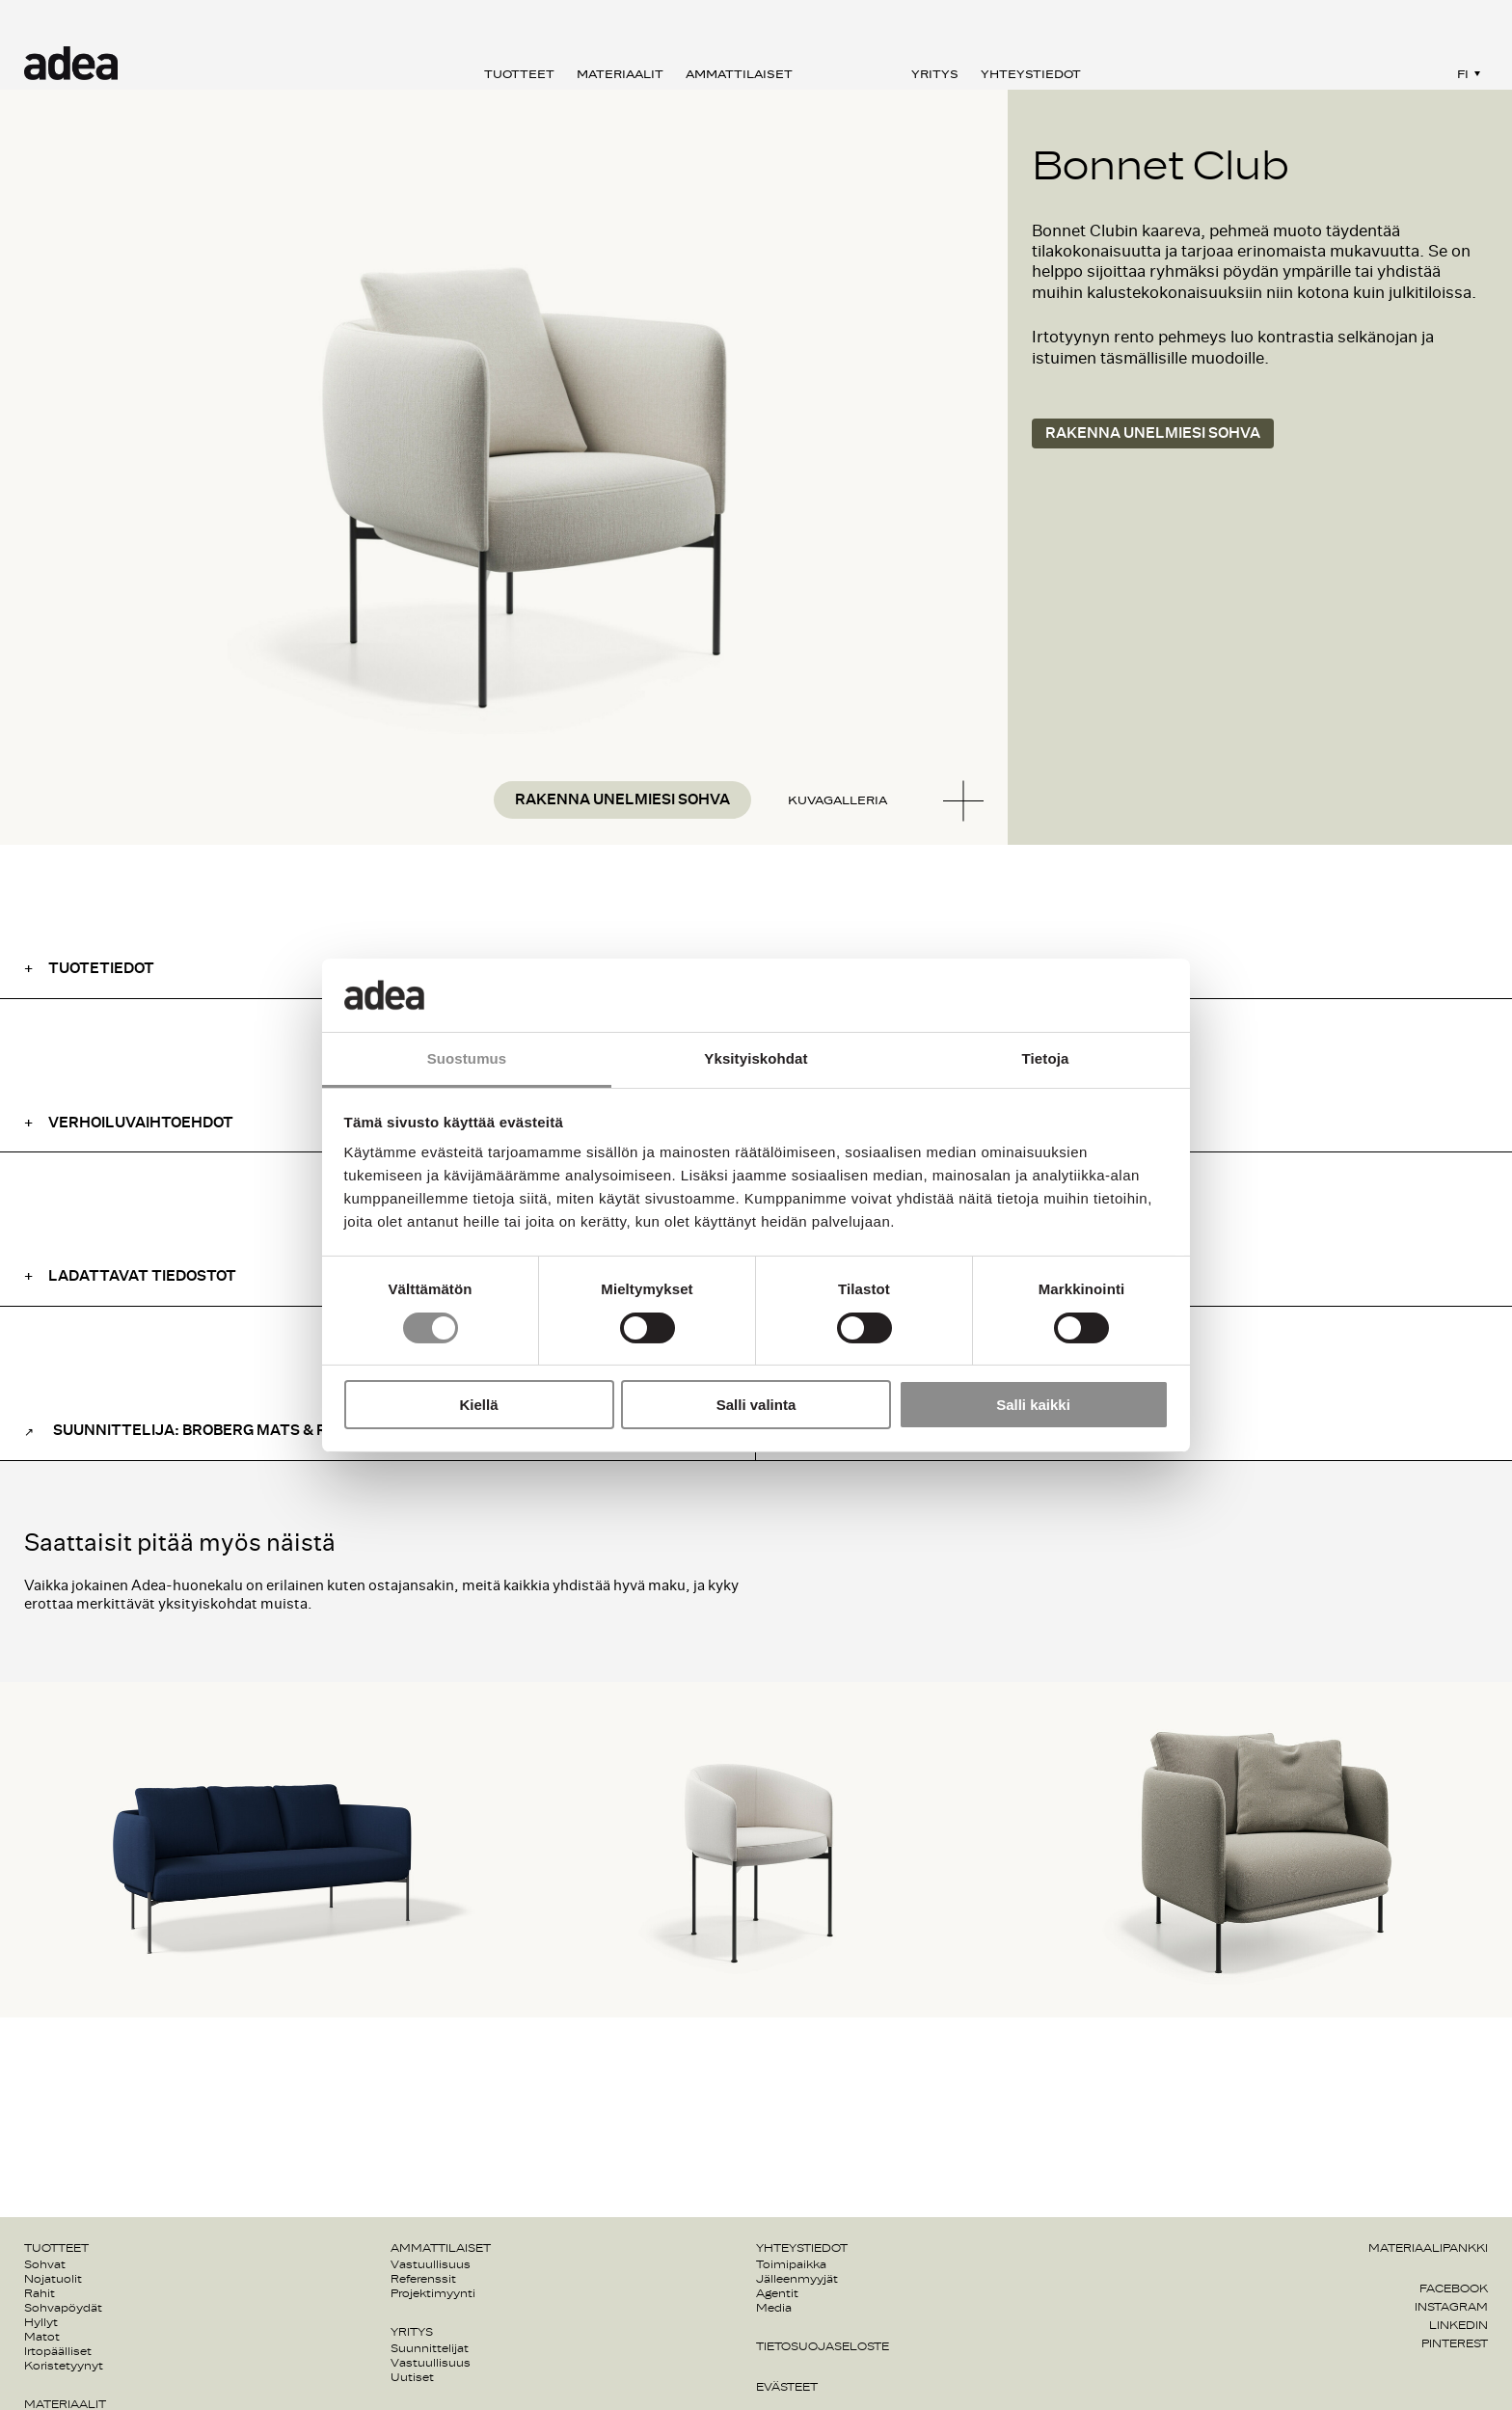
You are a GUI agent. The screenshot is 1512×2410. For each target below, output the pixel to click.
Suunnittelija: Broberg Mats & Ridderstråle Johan (271, 1430)
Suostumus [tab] (467, 1058)
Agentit (777, 2293)
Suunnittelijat (430, 2348)
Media (774, 2308)
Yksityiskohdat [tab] (755, 1058)
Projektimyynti (433, 2293)
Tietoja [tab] (1045, 1058)
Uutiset (412, 2377)
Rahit (39, 2293)
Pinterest (1454, 2343)
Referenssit (423, 2279)
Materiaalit (620, 74)
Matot (42, 2336)
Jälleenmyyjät (797, 2279)
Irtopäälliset (58, 2351)
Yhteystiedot (1031, 74)
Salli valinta (756, 1404)
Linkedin (1458, 2325)
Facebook (1453, 2288)
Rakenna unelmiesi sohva (622, 800)
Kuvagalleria (837, 800)
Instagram (1451, 2307)
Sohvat (45, 2264)
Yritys (934, 74)
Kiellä (478, 1404)
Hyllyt (41, 2322)
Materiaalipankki (1428, 2248)
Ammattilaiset (739, 74)
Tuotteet (519, 74)
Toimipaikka (791, 2264)
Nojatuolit (53, 2279)
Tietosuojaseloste (822, 2346)
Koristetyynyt (63, 2365)
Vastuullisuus (431, 2264)
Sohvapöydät (63, 2308)
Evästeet (787, 2387)
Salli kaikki (1033, 1404)
